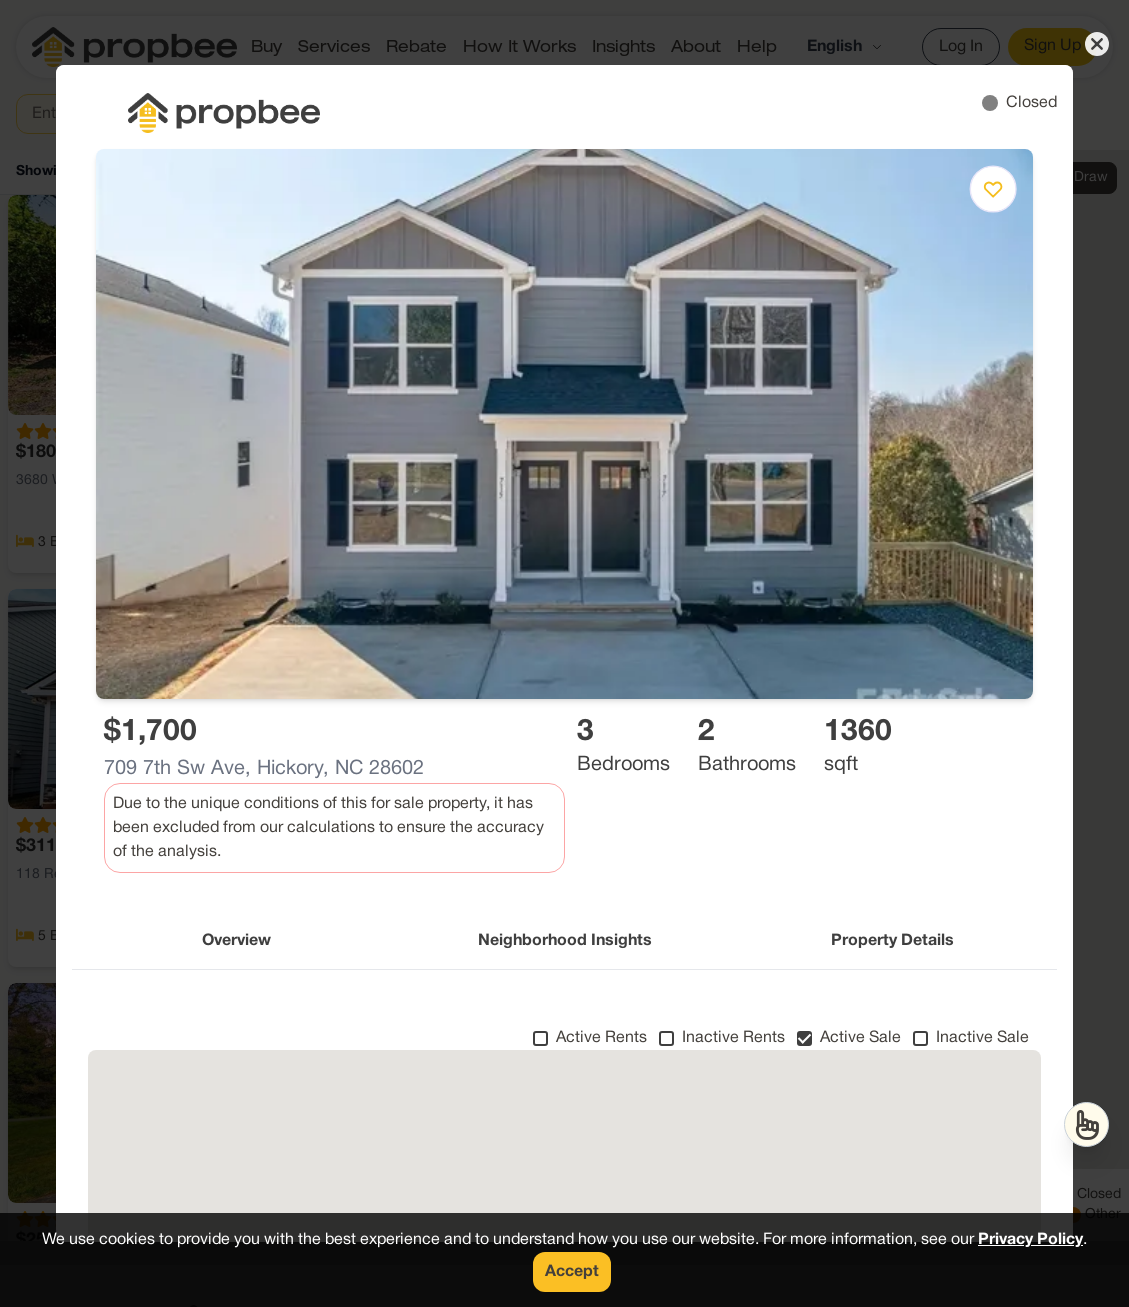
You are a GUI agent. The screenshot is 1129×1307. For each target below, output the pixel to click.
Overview (236, 941)
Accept (572, 1272)
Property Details (892, 941)
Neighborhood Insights (565, 941)
